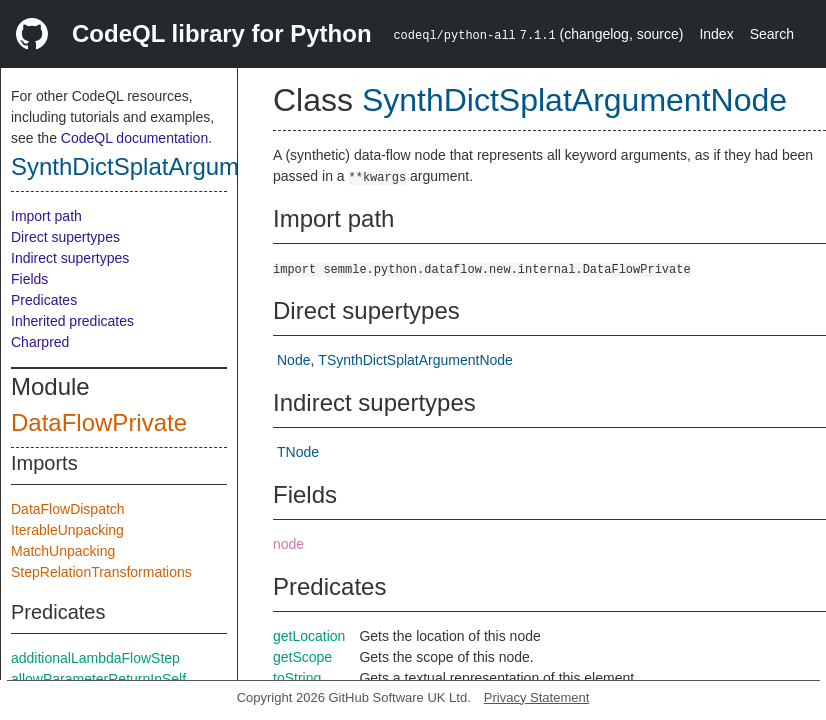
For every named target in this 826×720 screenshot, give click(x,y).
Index (716, 34)
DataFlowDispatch (68, 509)
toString (297, 678)
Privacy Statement (537, 697)
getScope (302, 657)
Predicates (44, 300)
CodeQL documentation (134, 138)
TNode (298, 452)
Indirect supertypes (70, 258)
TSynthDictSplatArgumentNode (415, 360)
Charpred (40, 342)
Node (293, 360)
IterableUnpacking (67, 530)
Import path (46, 216)
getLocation (309, 636)
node (288, 544)
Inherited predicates (72, 321)
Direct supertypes (65, 237)
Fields (29, 279)
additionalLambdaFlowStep (95, 658)
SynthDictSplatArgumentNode (170, 166)
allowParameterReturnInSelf (98, 679)
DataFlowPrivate (99, 422)
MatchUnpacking (63, 551)
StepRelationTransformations (101, 572)
